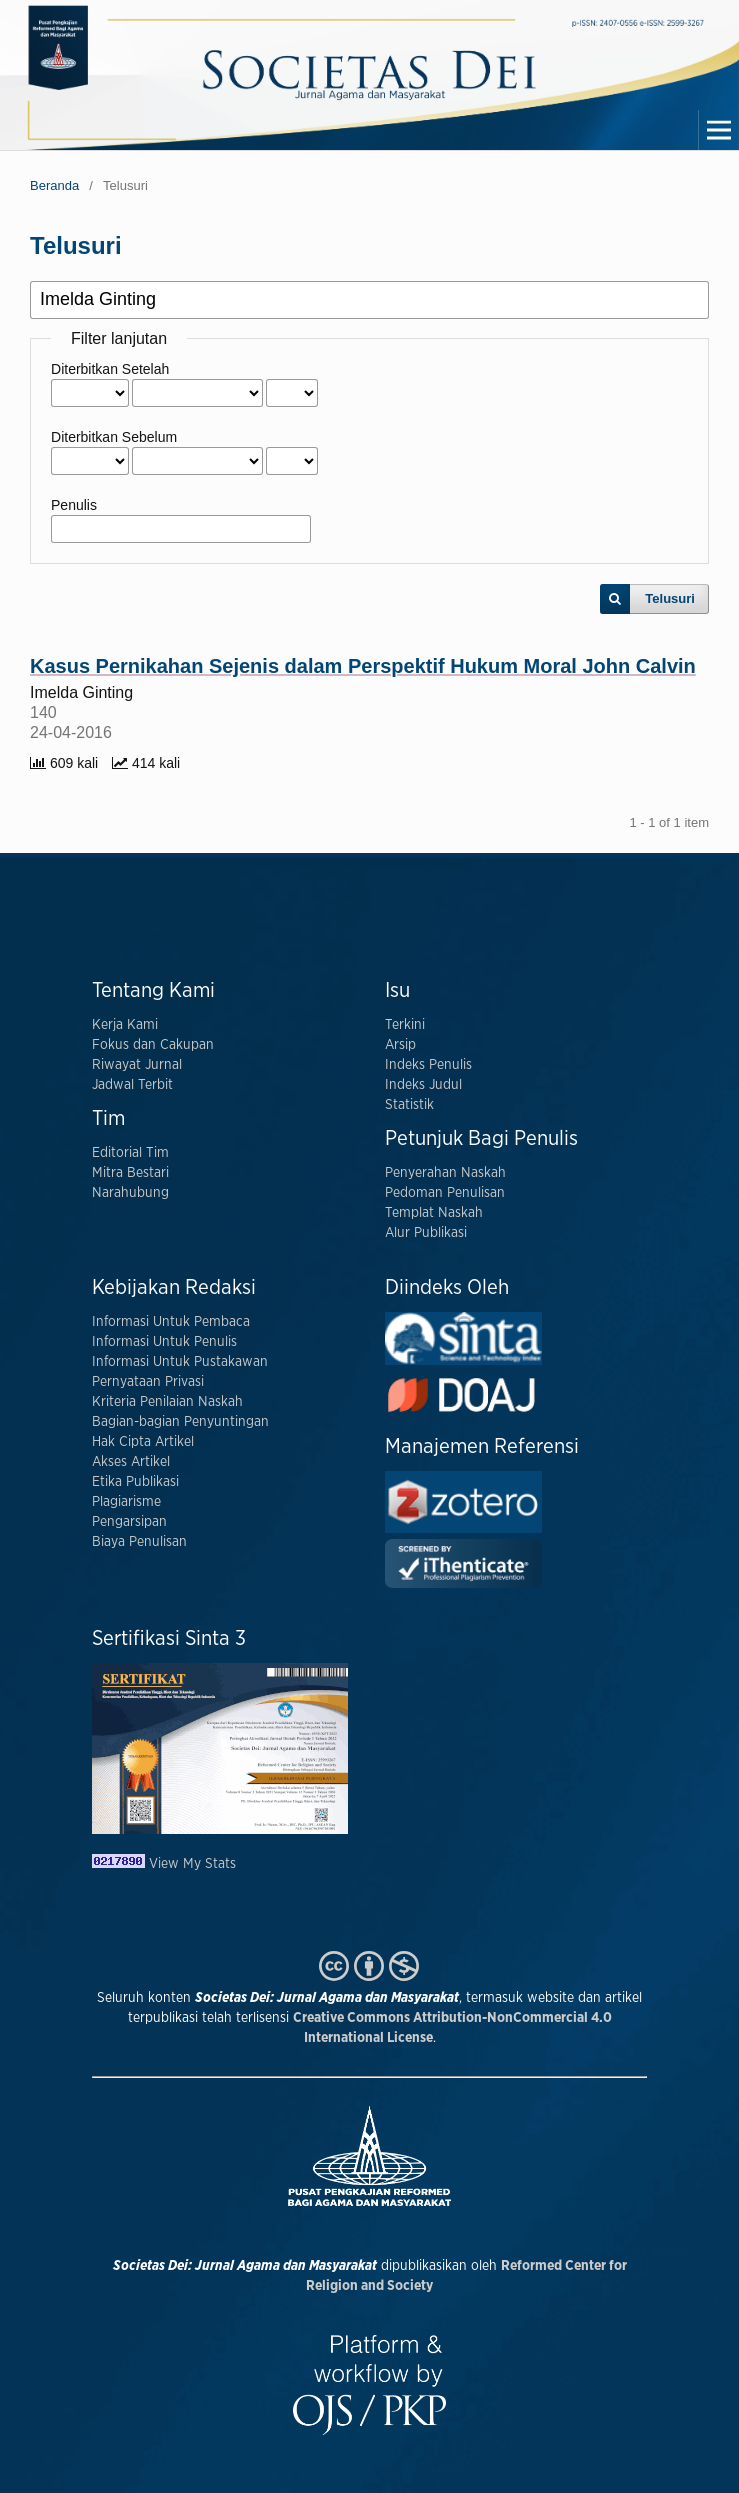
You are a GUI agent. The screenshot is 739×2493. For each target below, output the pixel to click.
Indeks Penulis (428, 1065)
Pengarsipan (129, 1522)
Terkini (405, 1025)
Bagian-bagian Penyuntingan (180, 1422)
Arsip (400, 1045)
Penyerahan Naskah (445, 1173)
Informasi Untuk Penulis (164, 1342)
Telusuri (670, 598)
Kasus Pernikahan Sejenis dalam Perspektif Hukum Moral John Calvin (363, 666)
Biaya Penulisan (139, 1542)
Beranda (54, 185)
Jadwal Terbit (132, 1085)
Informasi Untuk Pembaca (171, 1322)
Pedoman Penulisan (445, 1193)
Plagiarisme (126, 1502)
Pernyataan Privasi (148, 1382)
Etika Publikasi (135, 1482)
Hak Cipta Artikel (143, 1442)
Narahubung (130, 1193)
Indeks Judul (423, 1085)
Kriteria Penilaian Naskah (167, 1402)
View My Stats (192, 1864)
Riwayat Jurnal (137, 1065)
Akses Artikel (131, 1462)
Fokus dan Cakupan (153, 1045)
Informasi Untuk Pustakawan (180, 1362)
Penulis (74, 505)
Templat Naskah (434, 1213)
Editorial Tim (130, 1153)
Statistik (409, 1105)
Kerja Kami (125, 1025)
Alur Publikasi (426, 1233)
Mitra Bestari (130, 1173)
